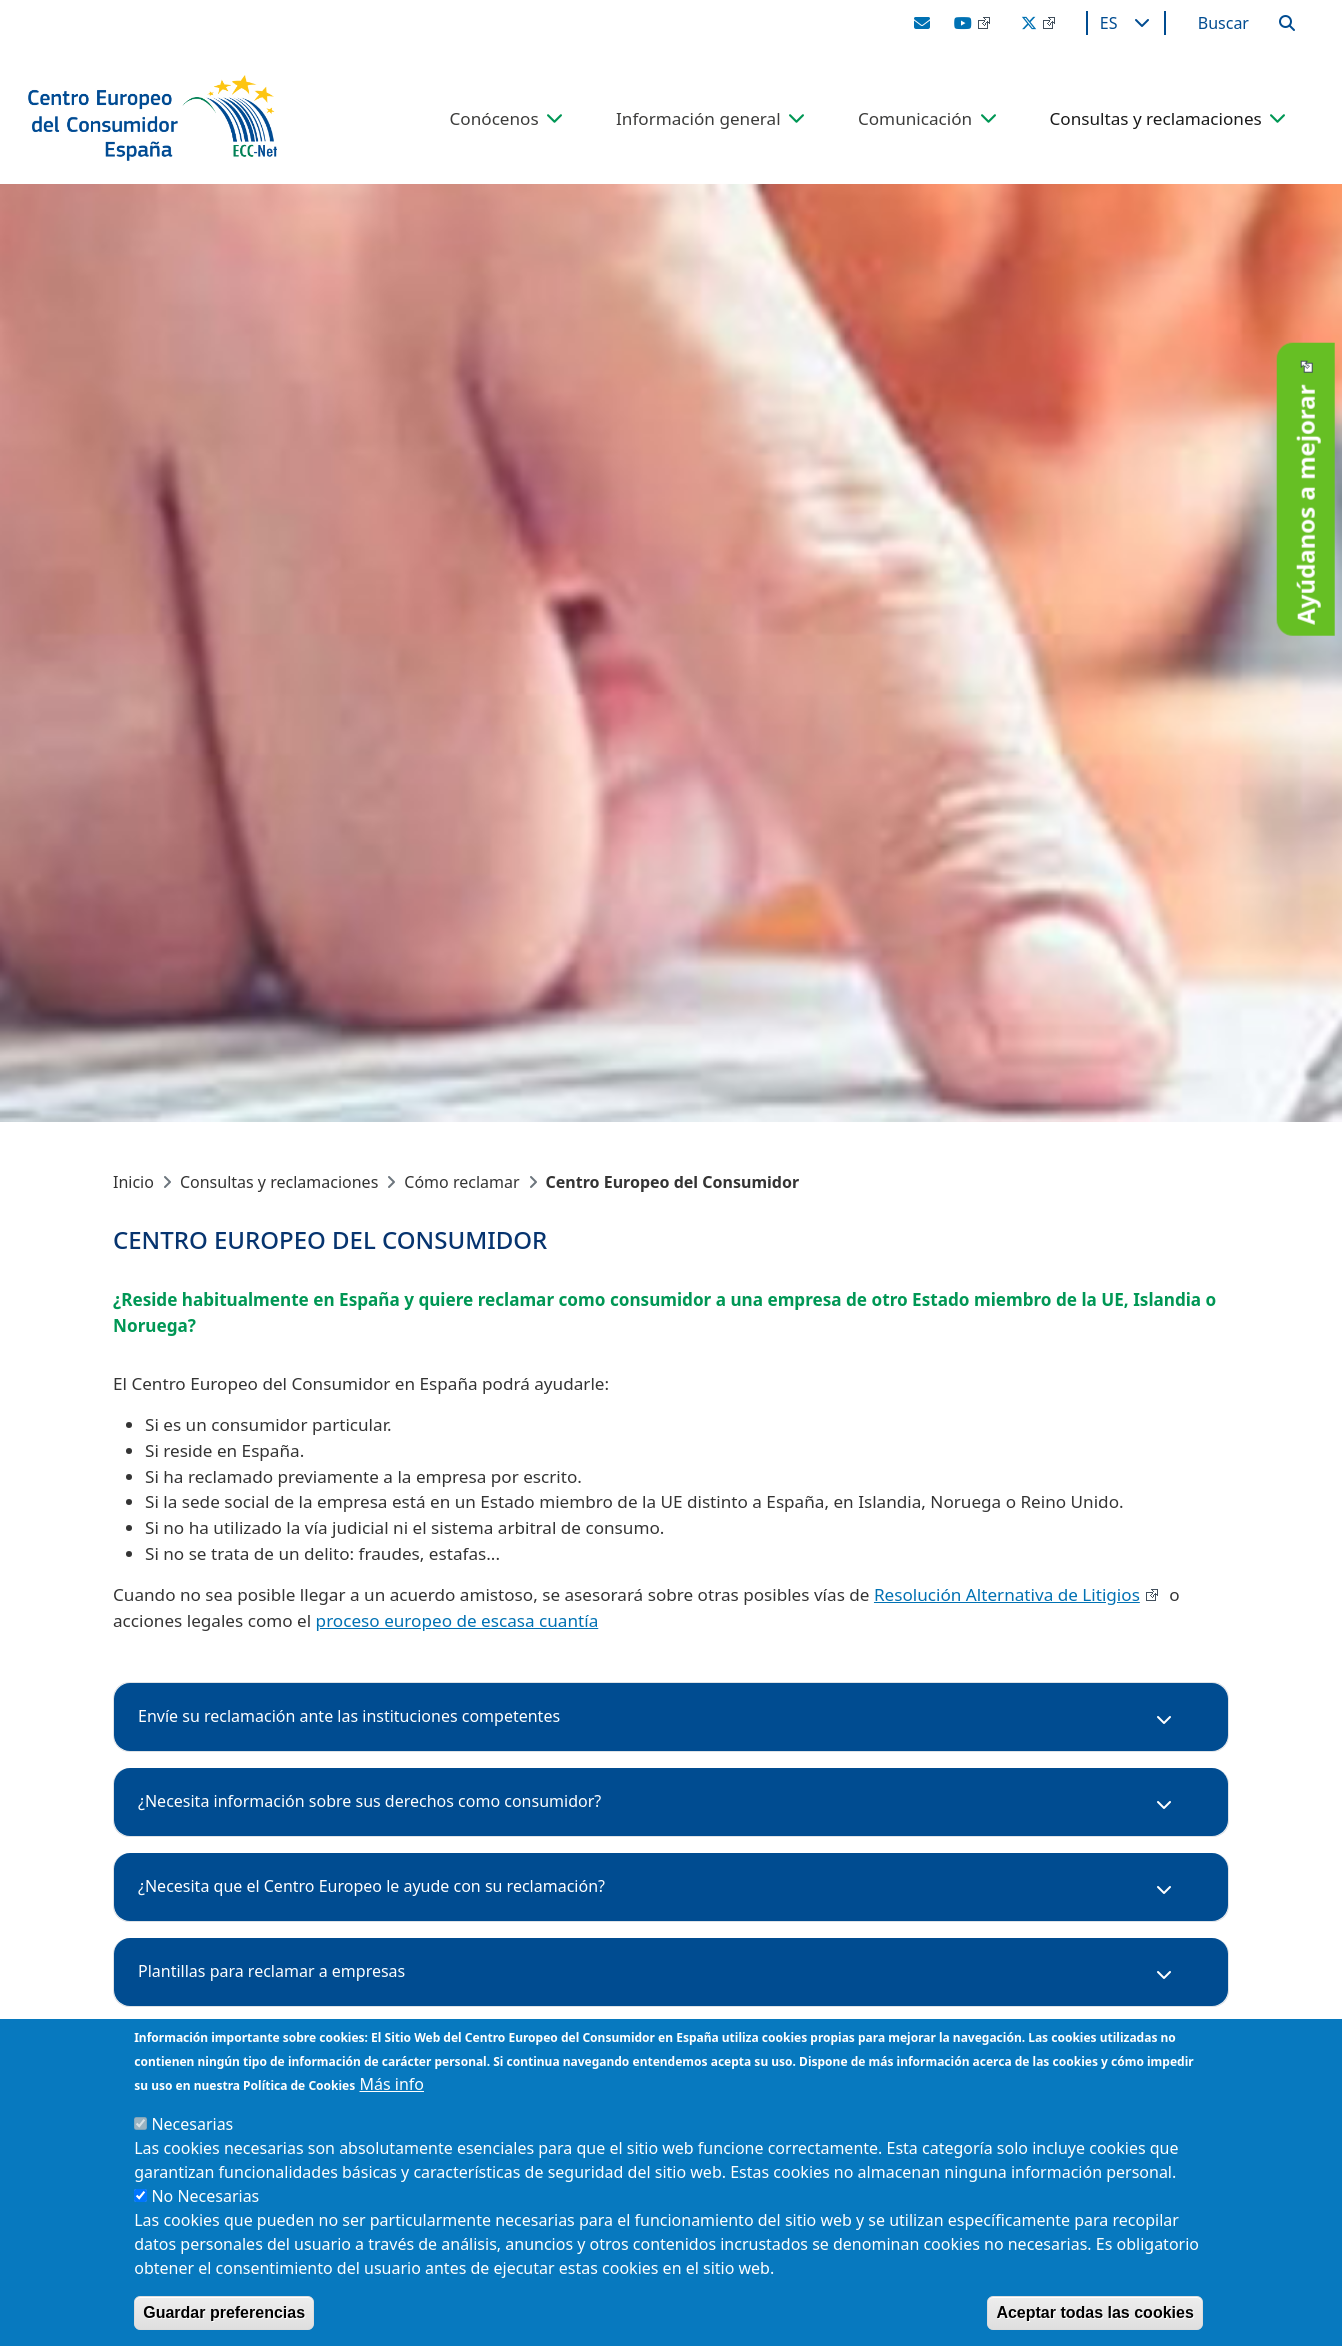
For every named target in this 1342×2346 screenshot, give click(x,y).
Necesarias (192, 2124)
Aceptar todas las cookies (1094, 2312)
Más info (391, 2084)
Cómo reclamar (461, 1182)
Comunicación (915, 118)
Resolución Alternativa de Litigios (1007, 1594)
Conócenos (494, 118)
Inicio (133, 1182)
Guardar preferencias (224, 2312)
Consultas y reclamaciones (1156, 118)
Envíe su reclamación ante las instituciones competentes (349, 1716)
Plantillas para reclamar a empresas (271, 1971)
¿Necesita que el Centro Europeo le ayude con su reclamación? (371, 1886)
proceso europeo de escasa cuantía (457, 1620)
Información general (698, 118)
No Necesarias (205, 2196)
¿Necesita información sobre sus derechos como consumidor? (369, 1801)
